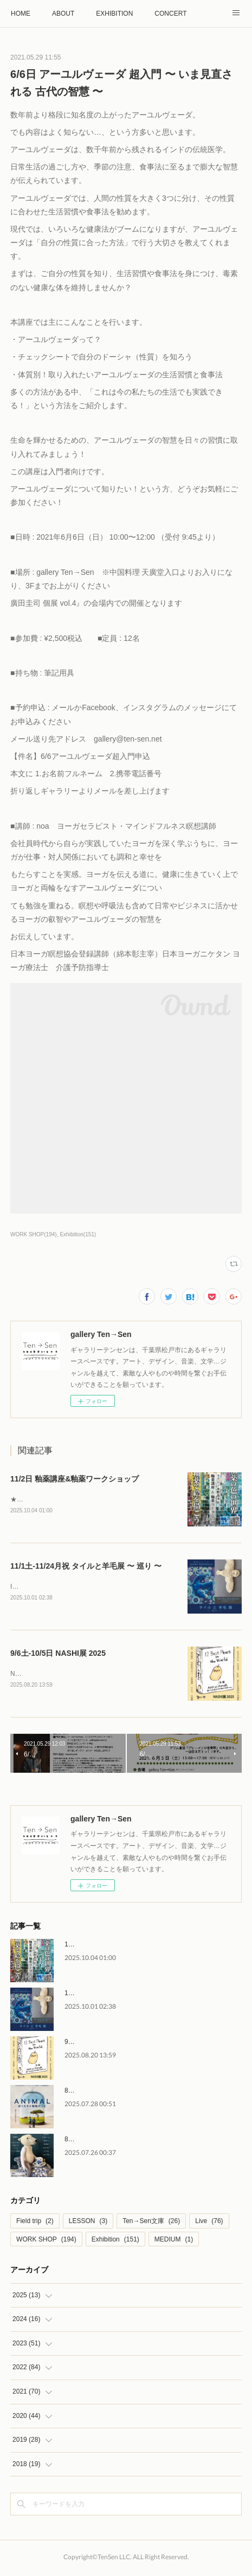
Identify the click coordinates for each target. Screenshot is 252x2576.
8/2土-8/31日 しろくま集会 (103, 2141)
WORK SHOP (46, 2241)
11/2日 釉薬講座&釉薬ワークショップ (74, 1478)
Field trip (35, 2223)
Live (209, 2223)
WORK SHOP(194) (33, 1234)
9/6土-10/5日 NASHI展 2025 (58, 1654)
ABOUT (63, 13)
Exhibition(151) (78, 1234)
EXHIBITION (114, 13)
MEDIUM (173, 2241)
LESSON (88, 2223)
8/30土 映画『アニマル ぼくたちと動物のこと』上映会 (144, 2092)
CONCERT (170, 13)
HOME (20, 13)
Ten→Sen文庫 (151, 2223)
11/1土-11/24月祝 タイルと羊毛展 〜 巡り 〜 (85, 1567)
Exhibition (115, 2241)
